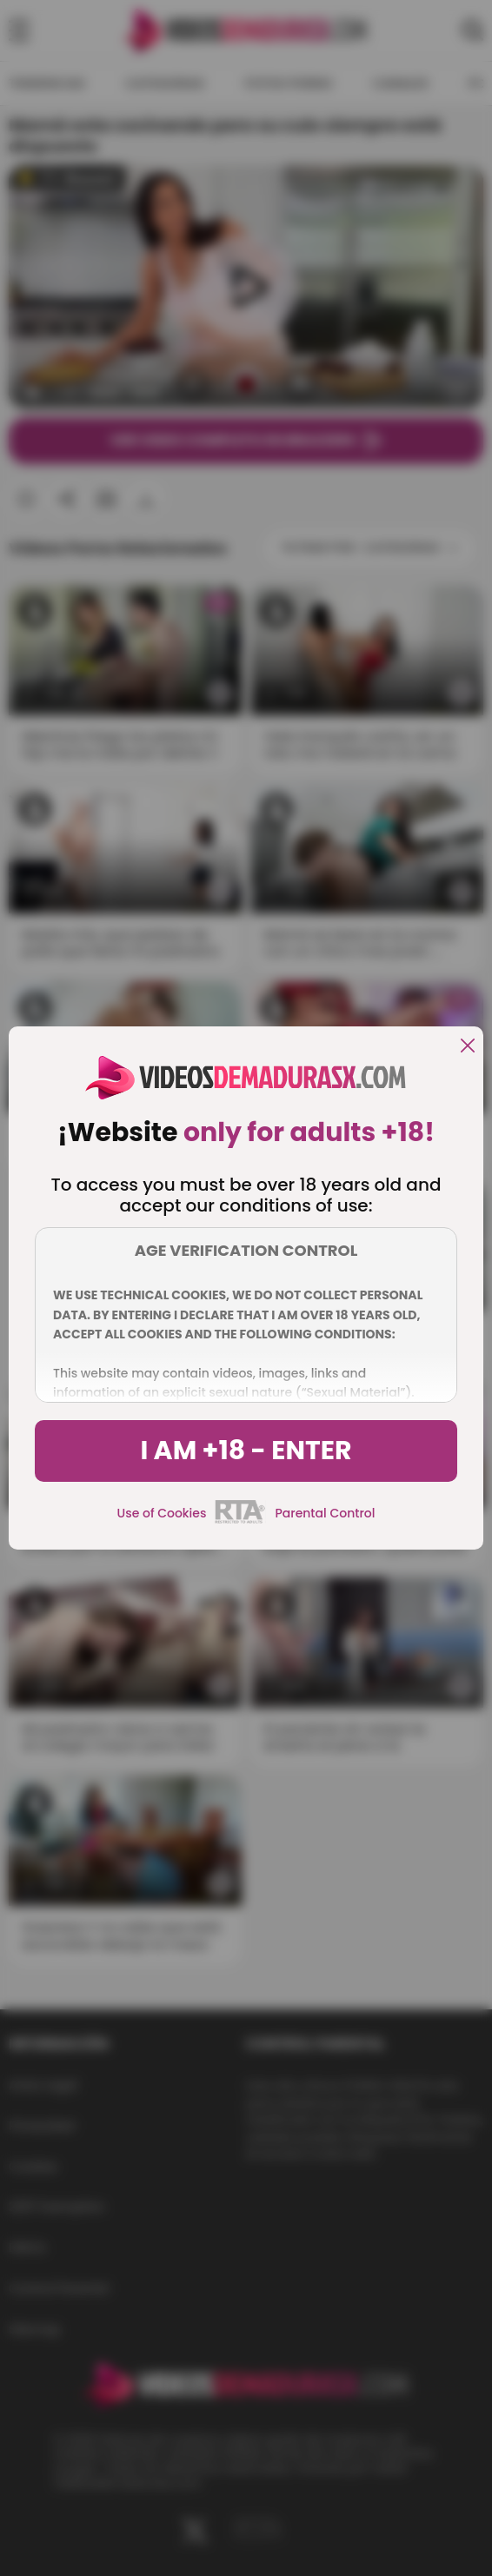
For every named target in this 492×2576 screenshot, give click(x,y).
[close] (468, 1047)
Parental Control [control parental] (325, 1513)
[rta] (240, 1521)
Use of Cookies (162, 1513)
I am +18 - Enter (245, 1450)
